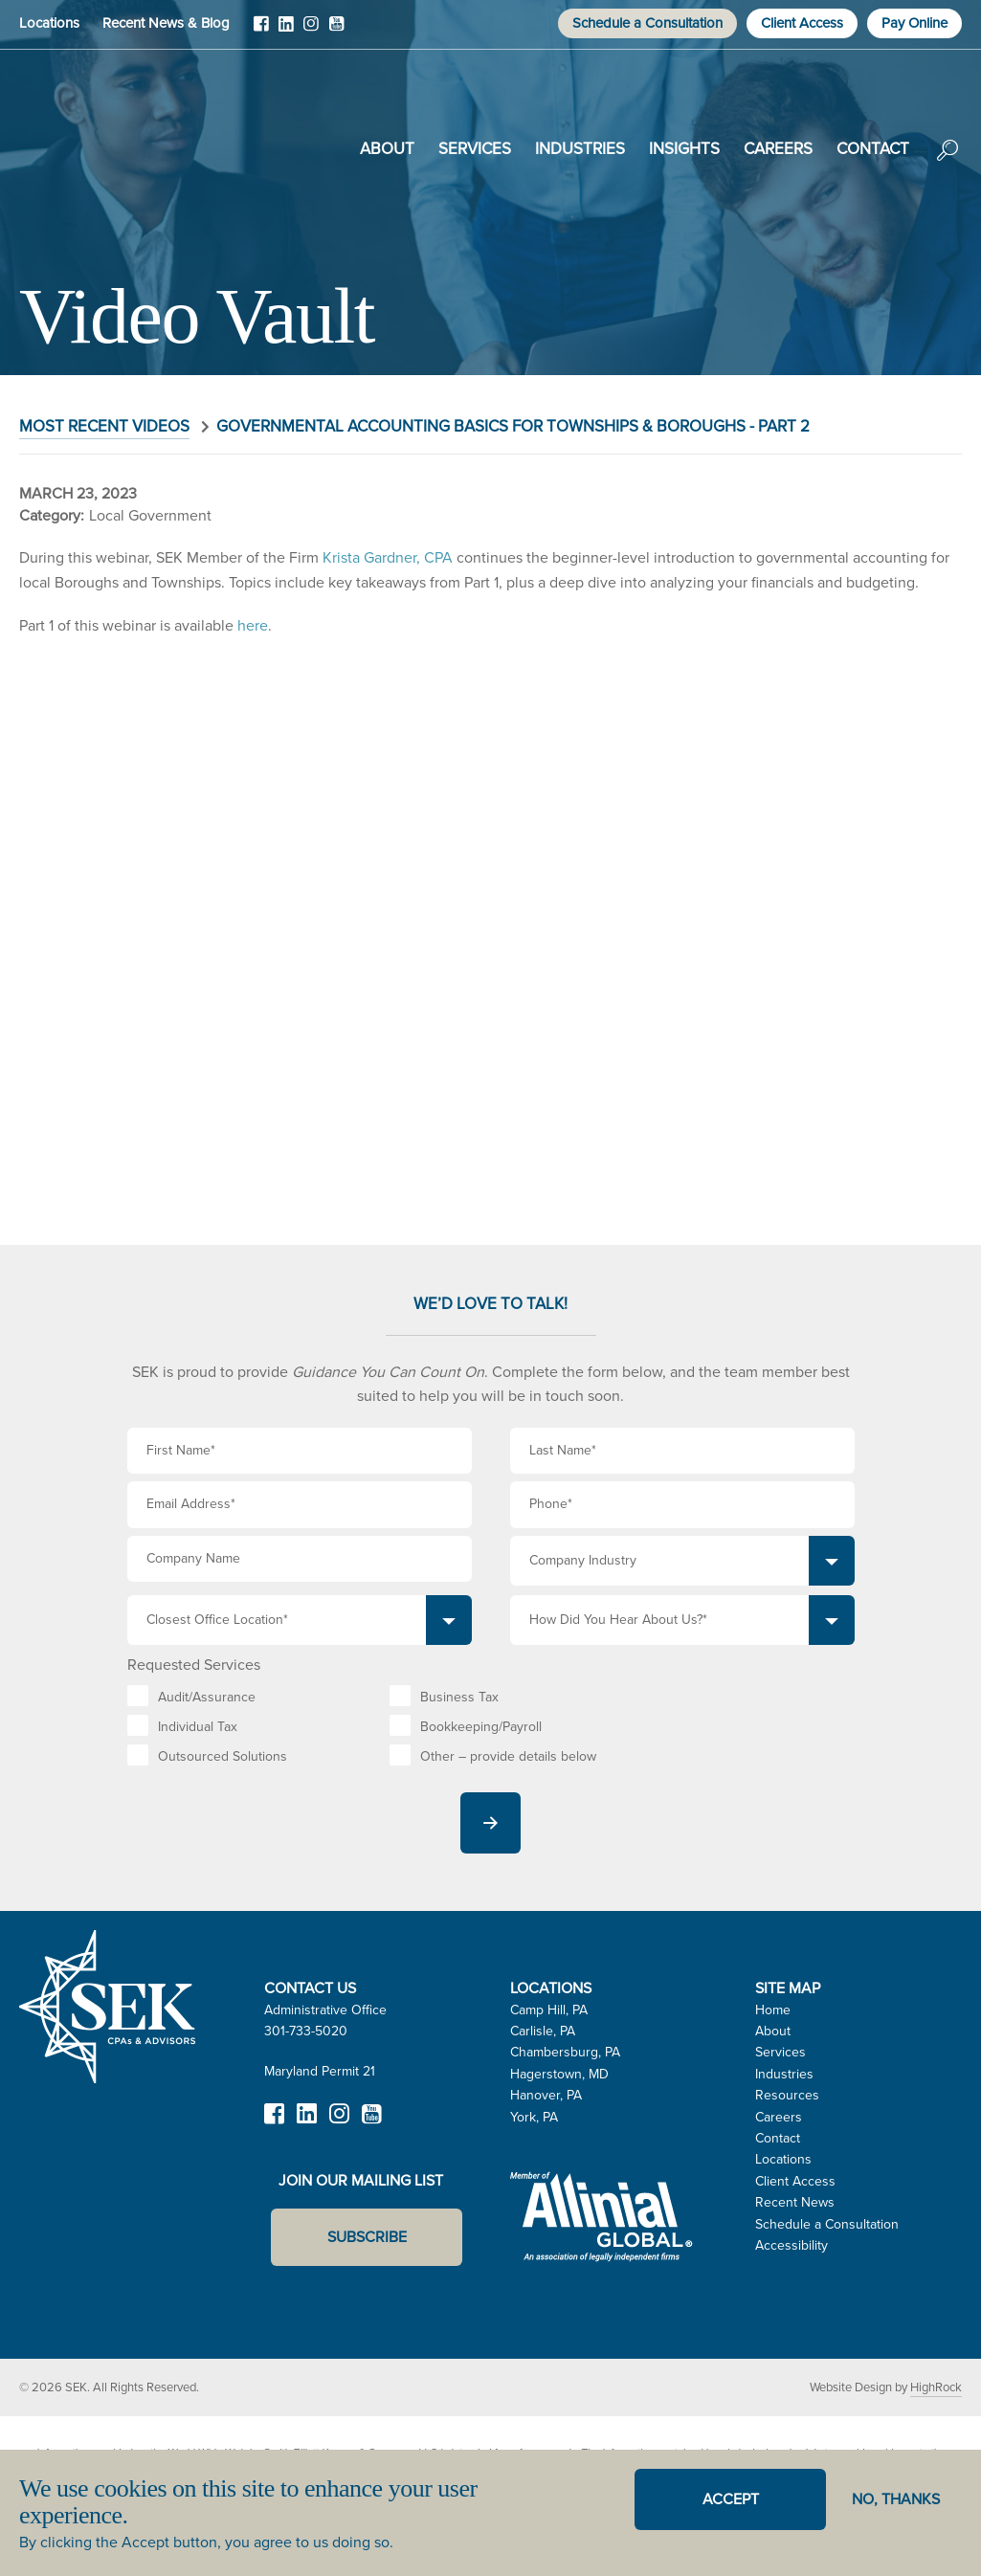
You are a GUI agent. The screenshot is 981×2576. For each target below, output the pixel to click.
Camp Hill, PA (549, 2010)
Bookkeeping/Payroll (481, 1727)
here (252, 625)
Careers (778, 149)
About (387, 149)
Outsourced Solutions (222, 1756)
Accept (730, 2499)
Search (947, 164)
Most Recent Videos (104, 426)
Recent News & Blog (166, 22)
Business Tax (459, 1697)
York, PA (534, 2117)
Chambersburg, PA (565, 2052)
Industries (580, 149)
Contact (872, 149)
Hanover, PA (546, 2095)
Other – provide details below (508, 1756)
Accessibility (791, 2245)
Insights (684, 149)
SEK (115, 145)
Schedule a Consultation (647, 22)
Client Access (802, 22)
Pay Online (914, 22)
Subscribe (367, 2237)
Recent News (795, 2202)
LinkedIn (286, 31)
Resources (787, 2095)
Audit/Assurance (207, 1697)
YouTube (336, 31)
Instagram (311, 31)
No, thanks (896, 2499)
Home (773, 2010)
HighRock (936, 2387)
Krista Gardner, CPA (388, 557)
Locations (49, 22)
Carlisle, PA (542, 2031)
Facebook (261, 31)
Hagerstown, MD (559, 2074)
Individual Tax (197, 1727)
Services (474, 149)
